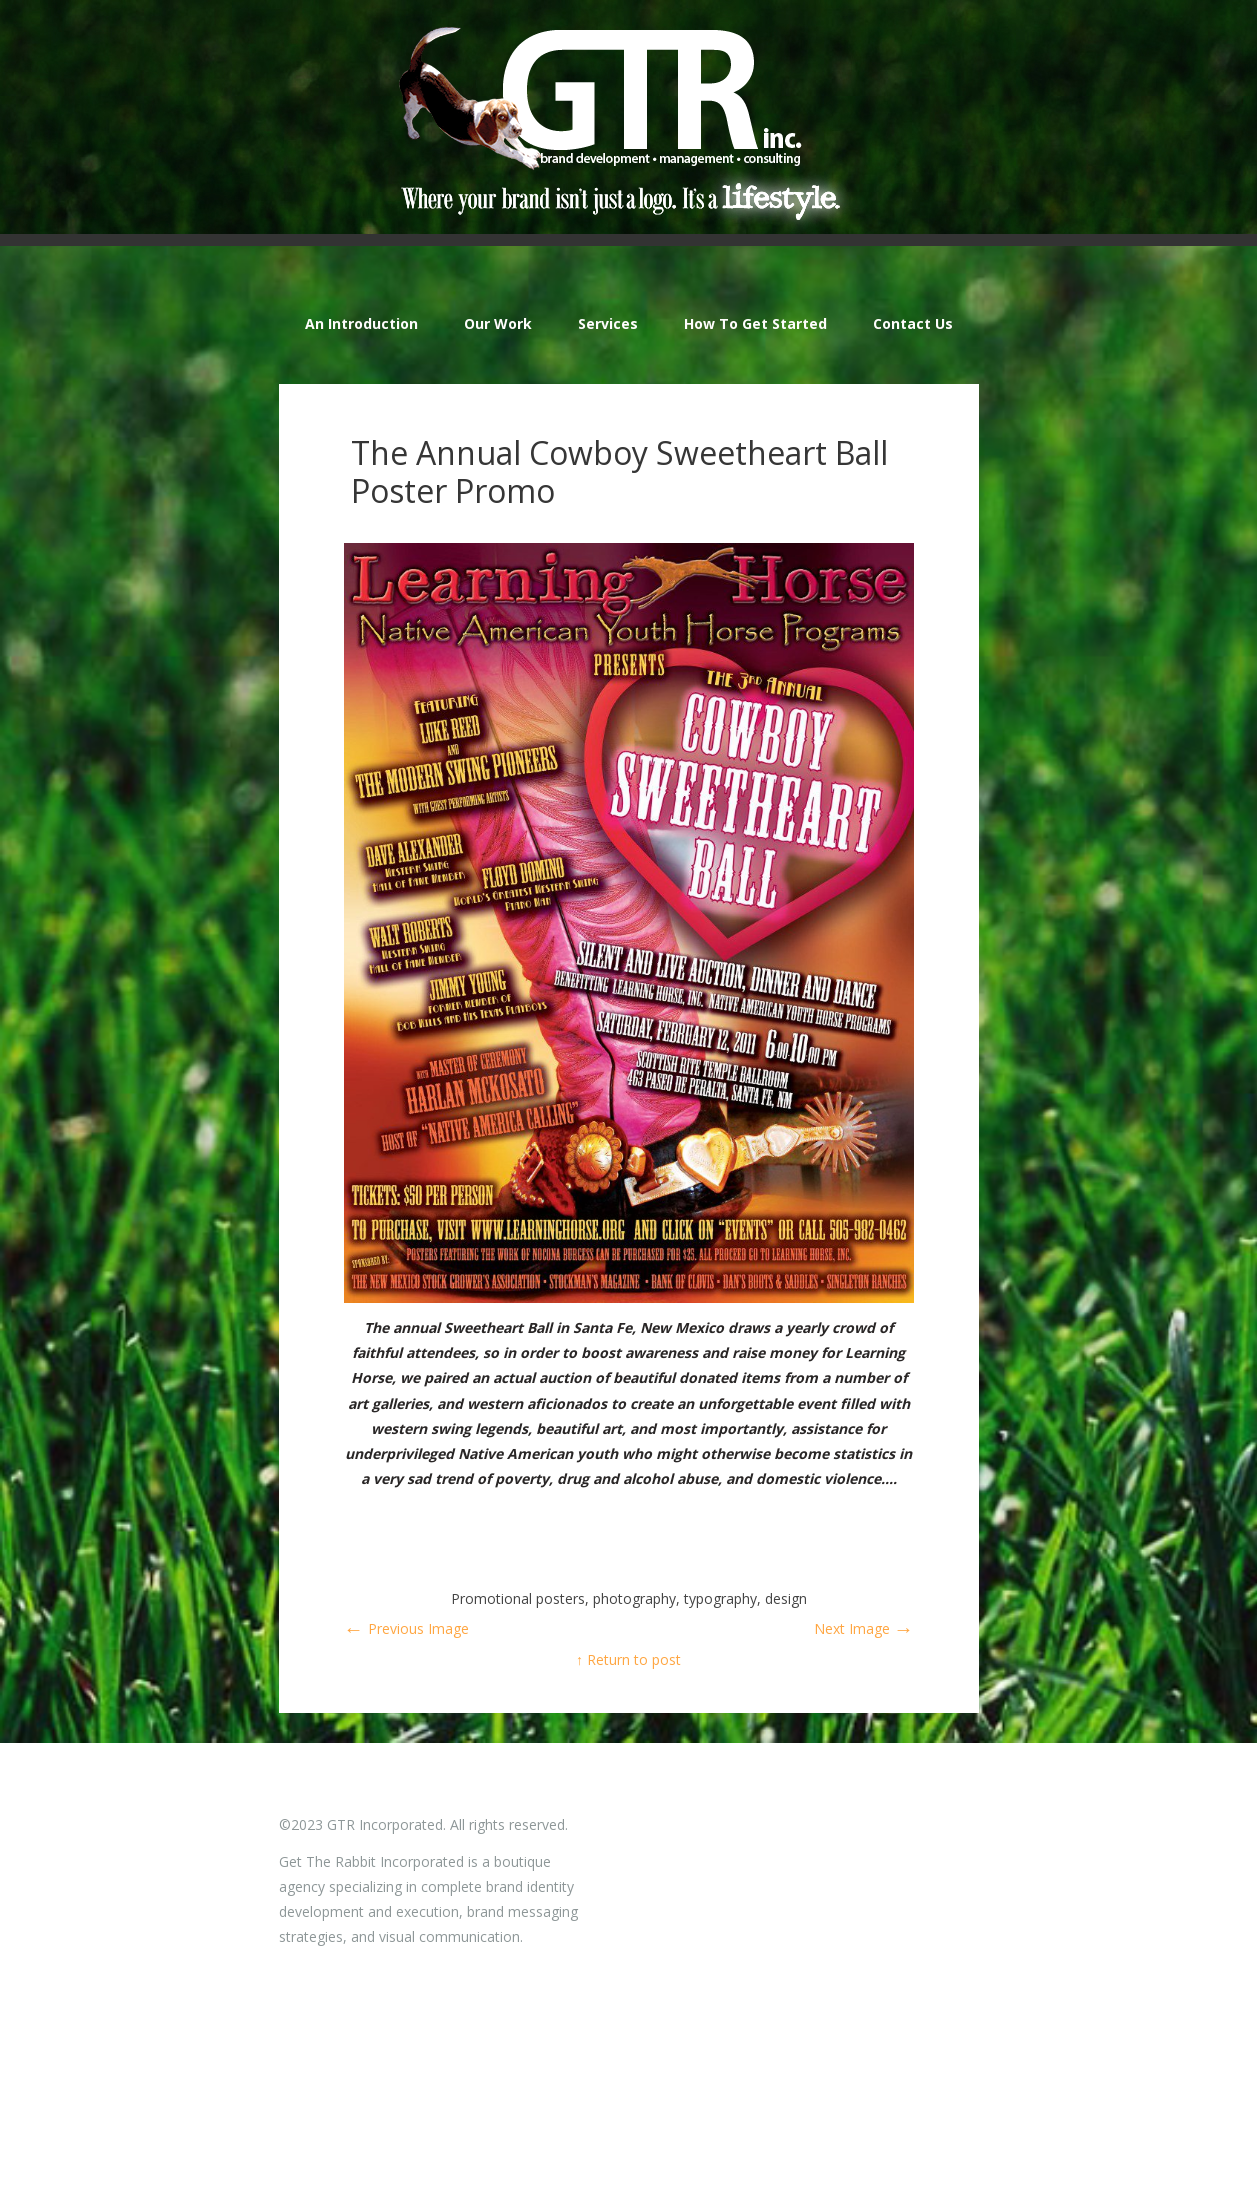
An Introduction (361, 323)
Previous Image (406, 1628)
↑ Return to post (628, 1659)
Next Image (864, 1628)
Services (608, 323)
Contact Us (913, 323)
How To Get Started (755, 323)
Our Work (498, 323)
